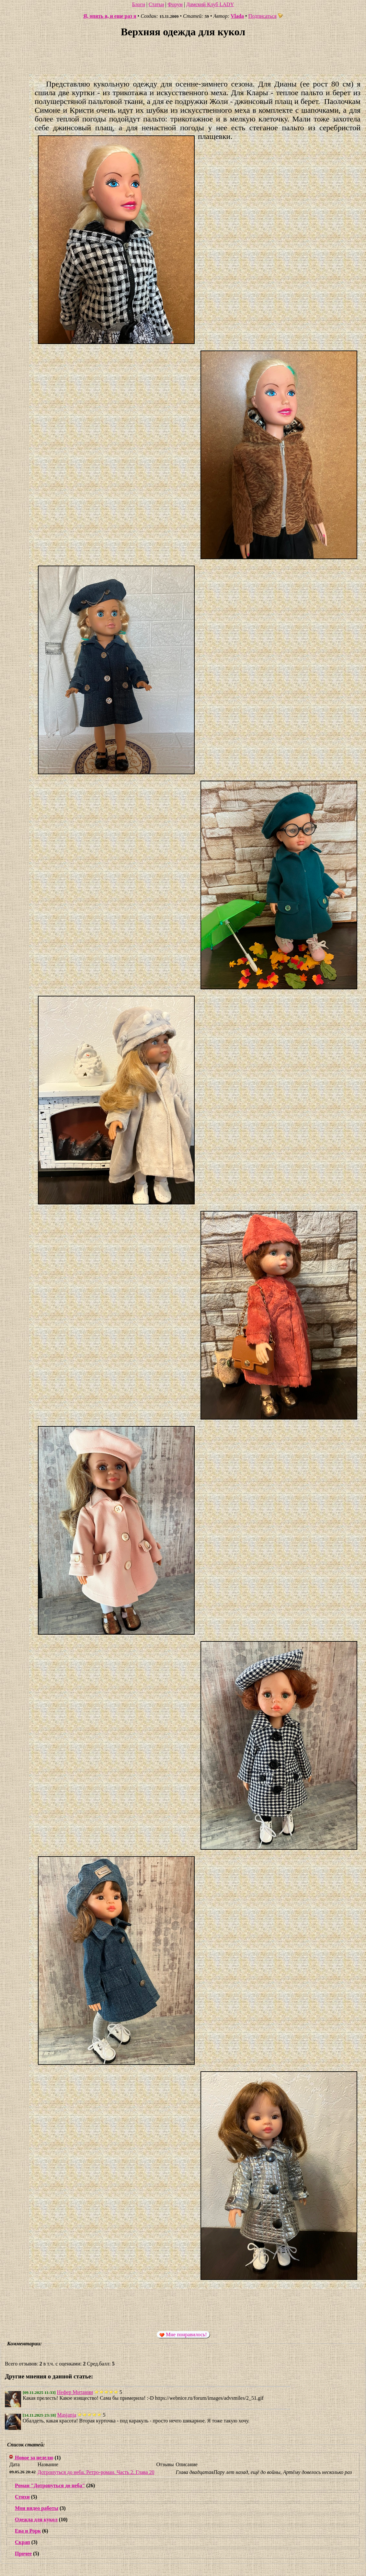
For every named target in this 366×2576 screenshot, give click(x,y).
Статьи (156, 4)
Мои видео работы (36, 2508)
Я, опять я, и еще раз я (109, 16)
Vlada (237, 16)
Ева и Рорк (28, 2531)
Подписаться (265, 16)
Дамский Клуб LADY (210, 4)
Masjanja (66, 2415)
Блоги (138, 4)
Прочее (23, 2553)
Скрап (22, 2542)
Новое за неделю (34, 2457)
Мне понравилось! (183, 2335)
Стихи (22, 2497)
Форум (174, 4)
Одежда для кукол (36, 2519)
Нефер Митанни (75, 2392)
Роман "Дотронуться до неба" (50, 2485)
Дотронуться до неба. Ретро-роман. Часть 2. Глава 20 (96, 2472)
